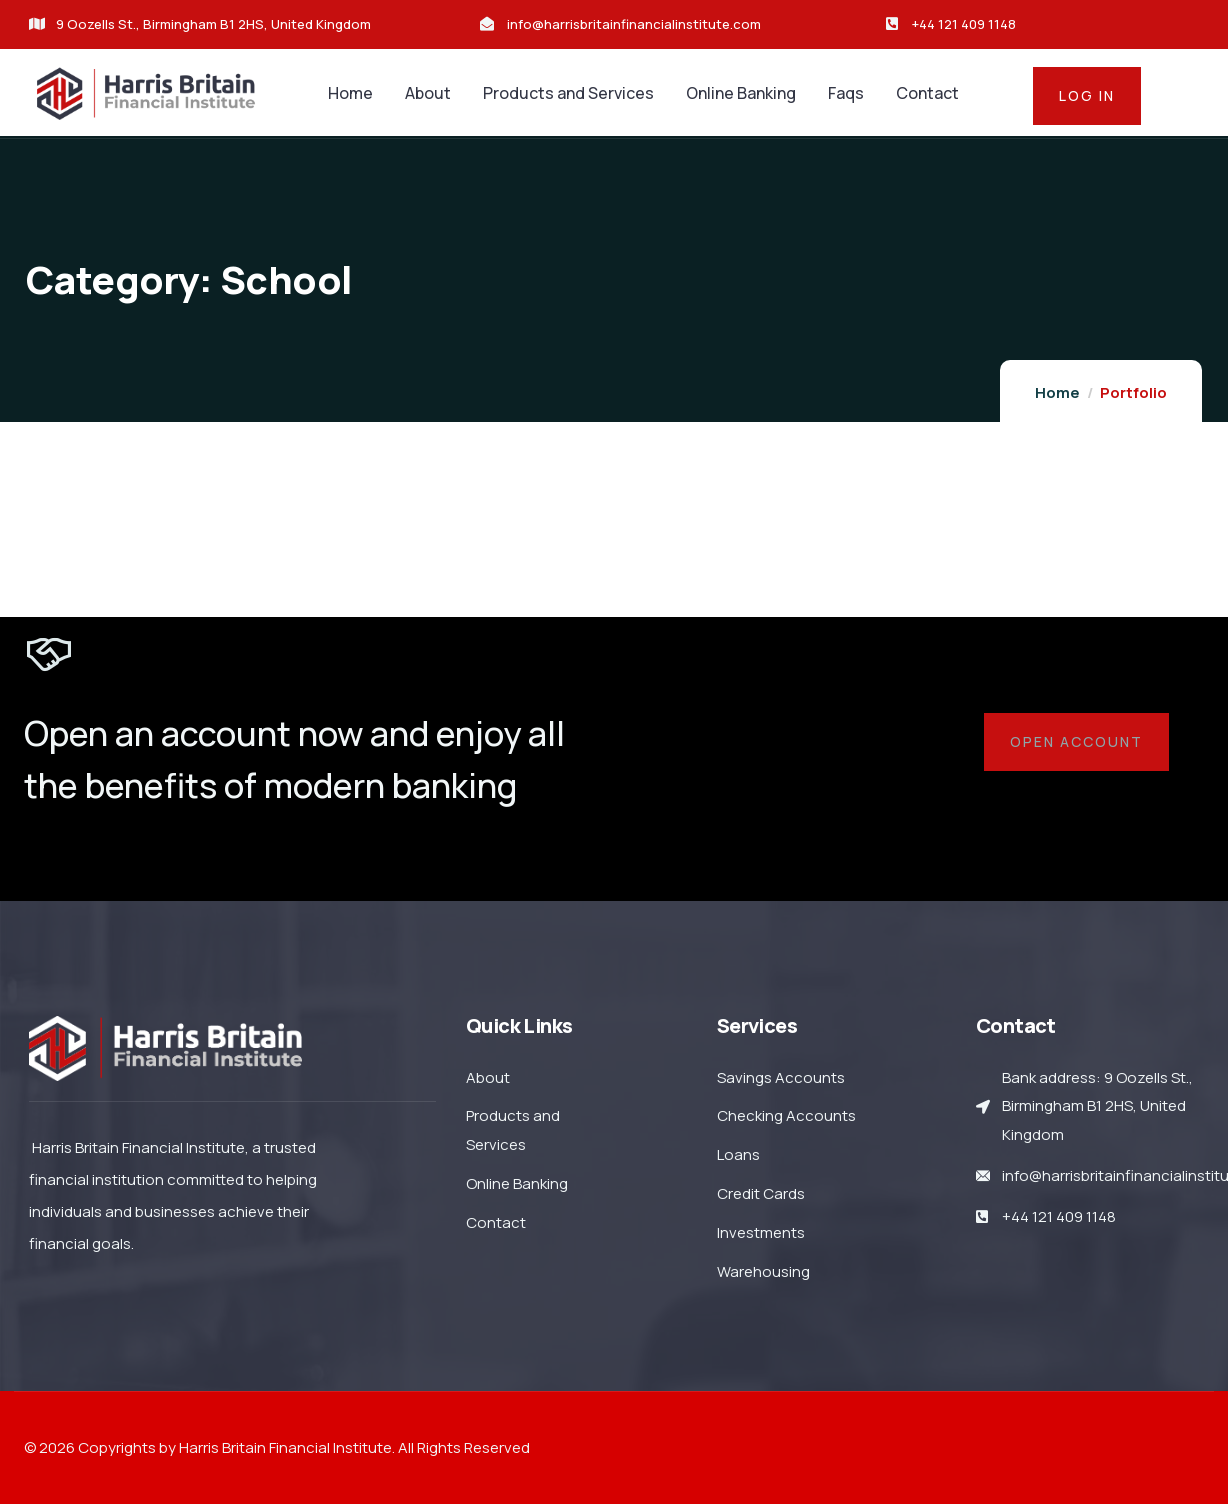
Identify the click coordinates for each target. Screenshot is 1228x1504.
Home (1057, 392)
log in (1087, 95)
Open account (1076, 741)
